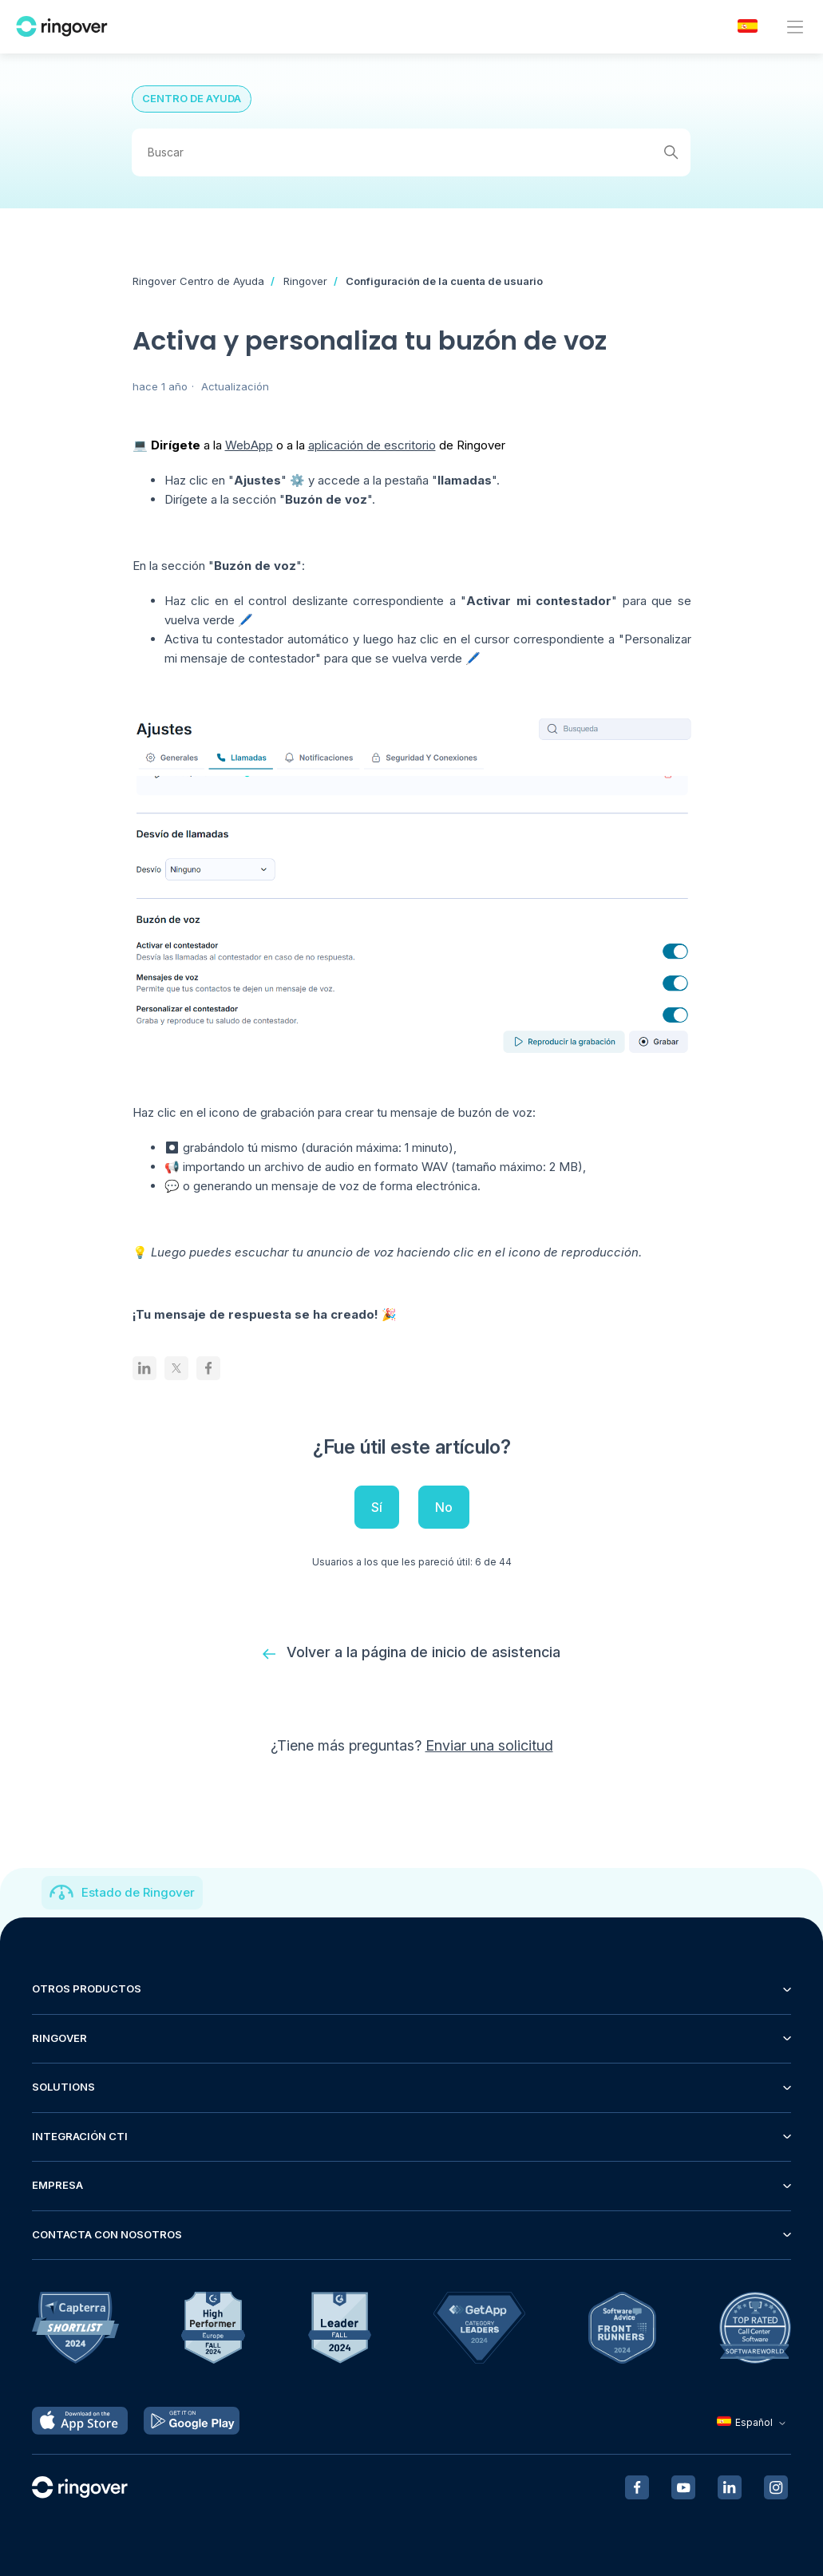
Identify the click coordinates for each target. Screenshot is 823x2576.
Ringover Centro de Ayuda (198, 281)
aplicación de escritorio (372, 445)
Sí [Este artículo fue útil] (376, 1507)
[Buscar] (411, 152)
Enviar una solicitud (489, 1745)
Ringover (305, 281)
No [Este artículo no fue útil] (444, 1507)
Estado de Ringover (138, 1892)
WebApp (249, 445)
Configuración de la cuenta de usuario (444, 281)
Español (753, 2422)
